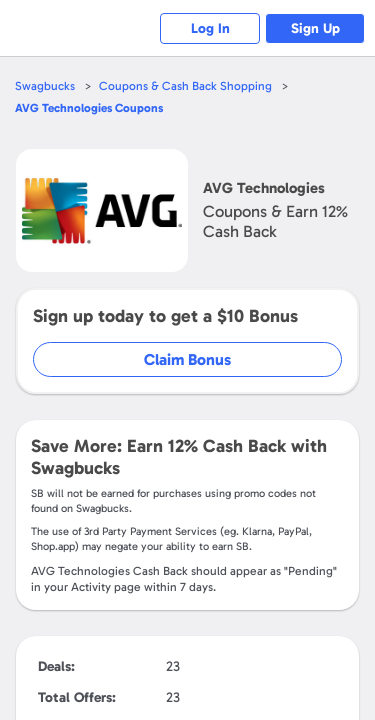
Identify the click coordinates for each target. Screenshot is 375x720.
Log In (210, 28)
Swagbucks (45, 86)
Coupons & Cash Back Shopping (185, 86)
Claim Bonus (187, 359)
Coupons (89, 108)
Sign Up (315, 28)
